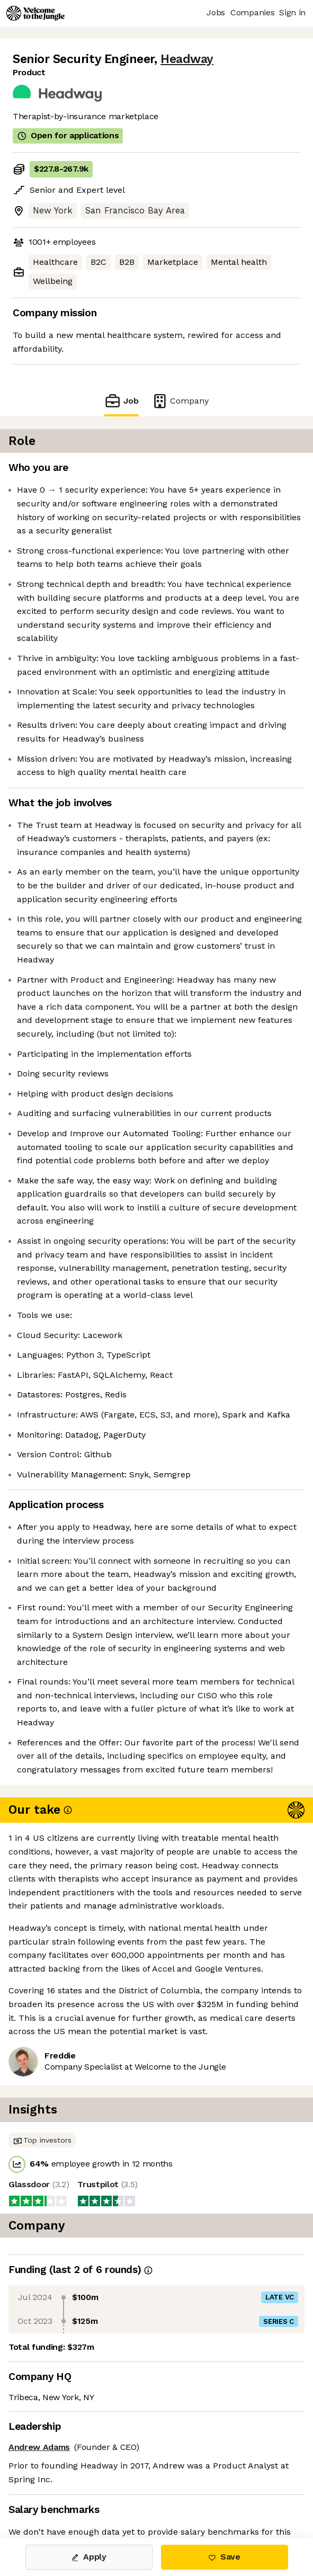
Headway (186, 59)
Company (180, 400)
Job (121, 400)
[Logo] (35, 13)
